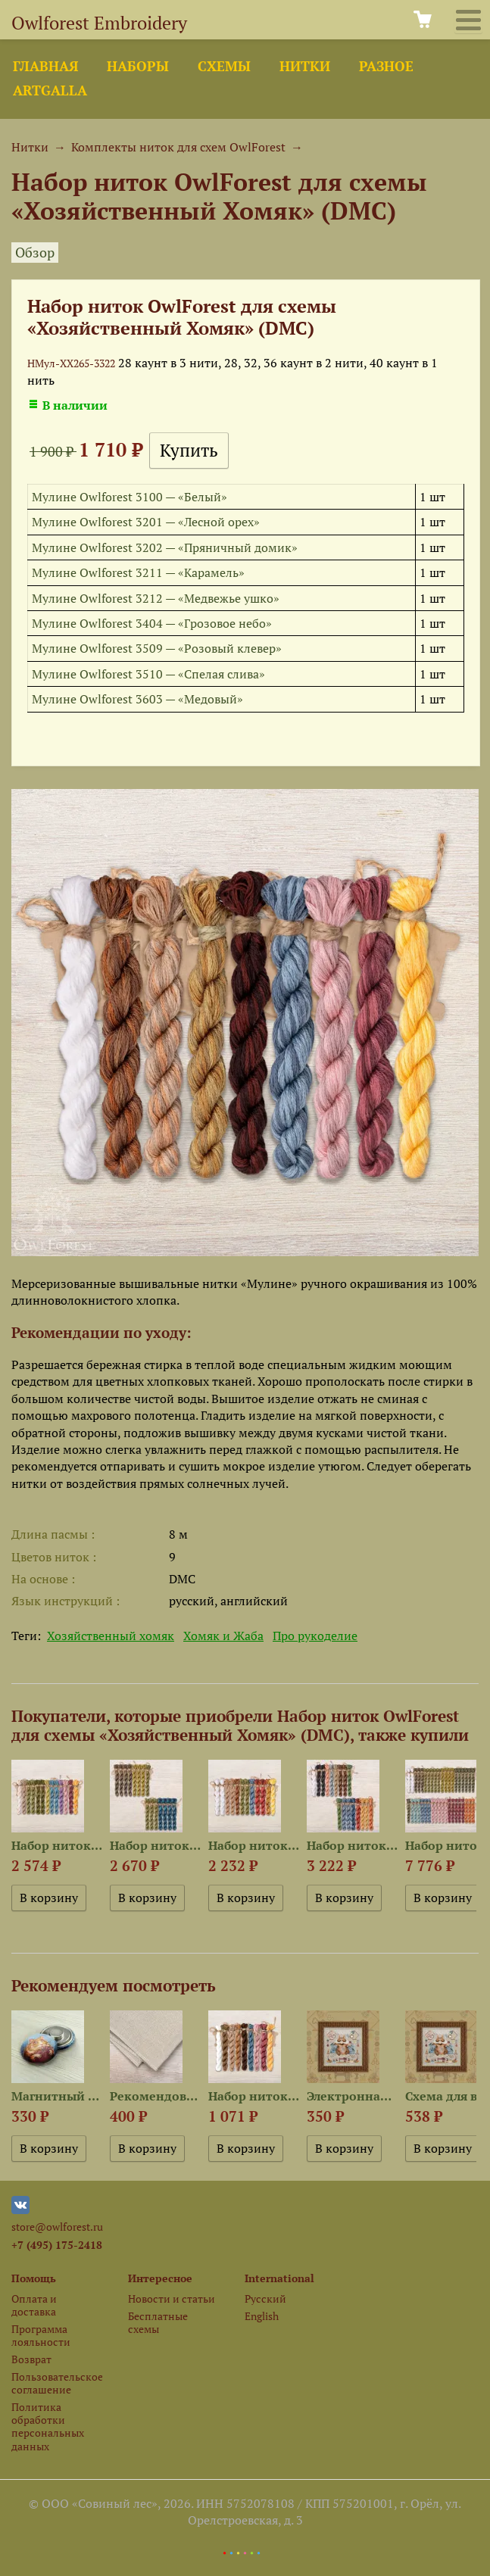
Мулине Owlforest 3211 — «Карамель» (138, 572)
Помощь (33, 2278)
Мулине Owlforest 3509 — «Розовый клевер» (157, 648)
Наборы (138, 66)
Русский (265, 2298)
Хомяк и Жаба (223, 1635)
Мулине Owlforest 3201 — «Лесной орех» (146, 521)
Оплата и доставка (34, 2305)
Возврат (31, 2359)
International (279, 2278)
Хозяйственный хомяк (110, 1635)
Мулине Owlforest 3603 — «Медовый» (137, 699)
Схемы (224, 66)
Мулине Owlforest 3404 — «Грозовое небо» (152, 623)
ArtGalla (50, 90)
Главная (45, 66)
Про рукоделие (315, 1635)
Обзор (35, 252)
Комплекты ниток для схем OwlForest (178, 147)
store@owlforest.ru (57, 2226)
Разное (386, 66)
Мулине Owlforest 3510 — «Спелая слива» (148, 674)
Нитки (304, 66)
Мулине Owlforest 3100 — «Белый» (129, 496)
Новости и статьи (171, 2298)
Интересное (160, 2278)
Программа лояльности (40, 2335)
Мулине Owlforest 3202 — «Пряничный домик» (165, 547)
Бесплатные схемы (158, 2322)
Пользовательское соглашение (56, 2383)
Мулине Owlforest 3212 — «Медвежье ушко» (155, 598)
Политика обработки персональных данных (47, 2426)
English (262, 2316)
